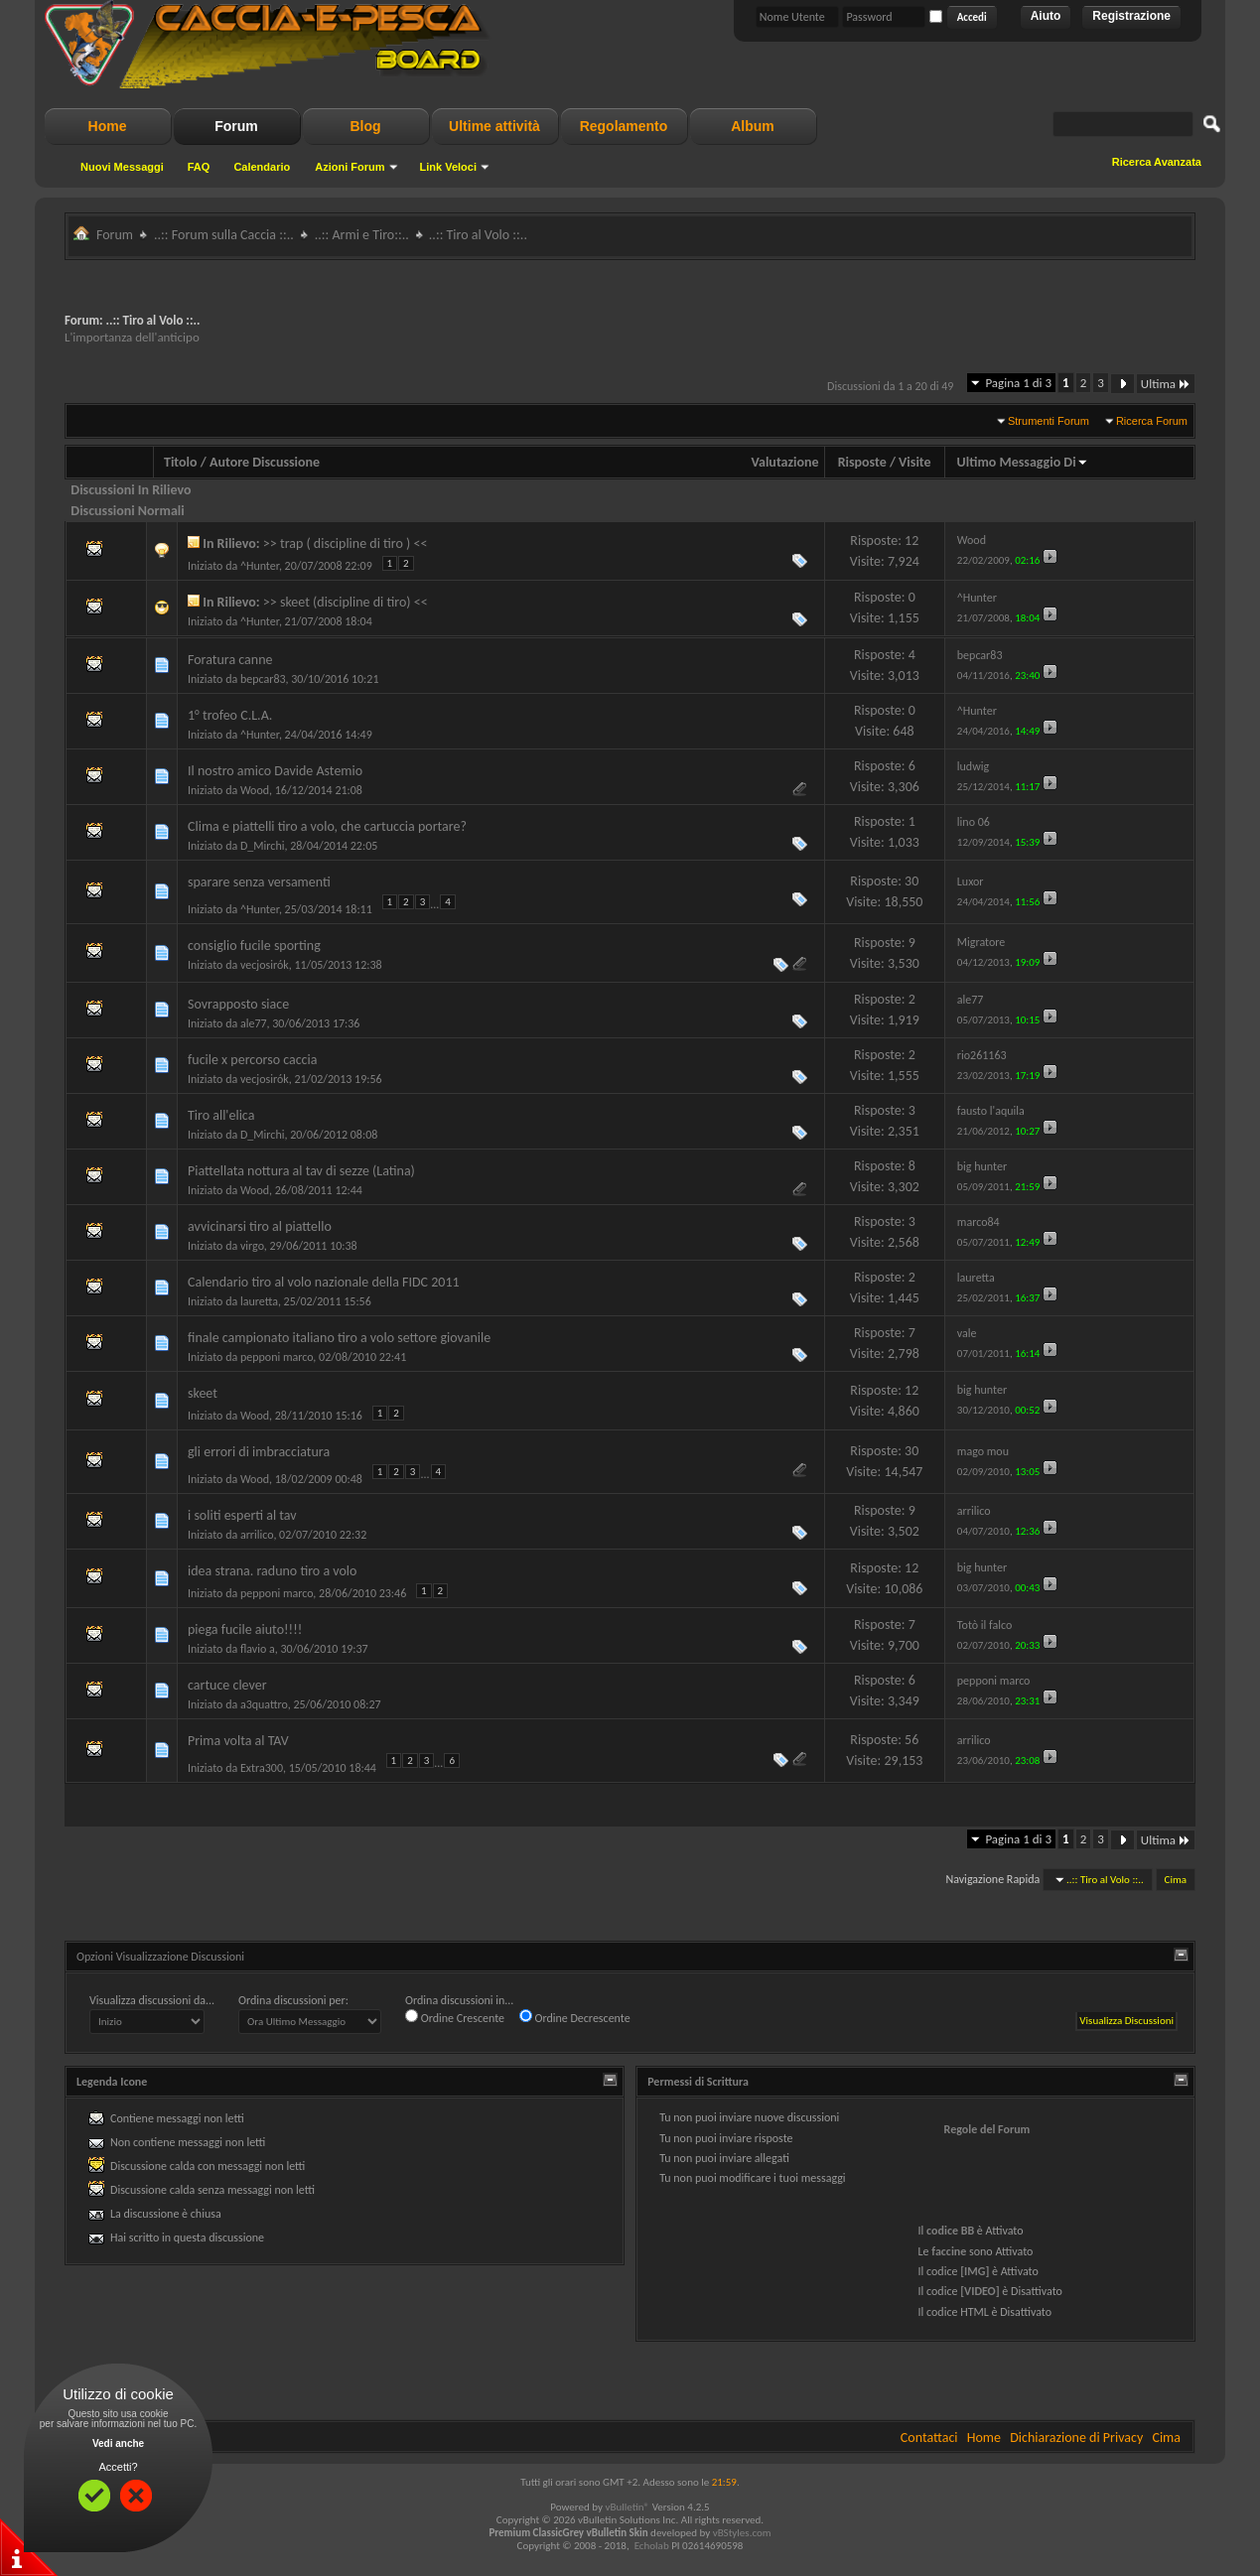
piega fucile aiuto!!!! (245, 1629)
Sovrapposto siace (238, 1004)
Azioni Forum (349, 167)
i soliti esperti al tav (242, 1515)
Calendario (261, 167)
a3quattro (264, 1704)
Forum (236, 126)
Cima (1176, 1879)
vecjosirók (264, 965)
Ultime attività (494, 126)
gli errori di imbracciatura (259, 1451)
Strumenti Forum (1048, 421)
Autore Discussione (265, 462)
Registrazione (1131, 16)
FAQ (199, 167)
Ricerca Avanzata (1156, 162)
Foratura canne (230, 659)
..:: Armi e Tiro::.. (362, 234)
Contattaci (929, 2437)
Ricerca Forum (1152, 421)
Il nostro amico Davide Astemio (275, 770)
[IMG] (974, 2271)
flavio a (257, 1649)
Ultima (1165, 383)
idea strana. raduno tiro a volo (272, 1570)
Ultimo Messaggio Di (1022, 462)
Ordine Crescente (454, 2017)
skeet (202, 1393)
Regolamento (624, 126)
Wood (254, 790)
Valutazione (785, 462)
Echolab (651, 2545)
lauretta (259, 1301)
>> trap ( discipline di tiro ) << (345, 543)
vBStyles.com (742, 2532)
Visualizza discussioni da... (151, 2000)
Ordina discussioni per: (293, 2000)
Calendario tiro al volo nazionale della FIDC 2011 (324, 1282)
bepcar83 (263, 679)
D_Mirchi (262, 846)
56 (911, 1739)
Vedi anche (118, 2443)
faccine (948, 2251)
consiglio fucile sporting (254, 945)
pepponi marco (276, 1357)
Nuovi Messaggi (122, 167)
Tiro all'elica (221, 1115)
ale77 (253, 1023)
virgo (252, 1246)
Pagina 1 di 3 (1018, 382)
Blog (365, 126)
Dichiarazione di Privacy (1076, 2437)
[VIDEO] (979, 2291)
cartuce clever (227, 1685)
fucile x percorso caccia (252, 1059)
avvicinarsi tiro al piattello (260, 1226)
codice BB (950, 2230)
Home (107, 126)
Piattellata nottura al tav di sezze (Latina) (301, 1170)
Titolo (181, 462)
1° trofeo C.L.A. (230, 715)
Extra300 (261, 1768)
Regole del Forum (987, 2129)
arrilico (256, 1535)
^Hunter (259, 566)
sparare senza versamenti (259, 882)
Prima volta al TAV (238, 1740)
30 (911, 881)
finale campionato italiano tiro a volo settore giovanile (339, 1337)
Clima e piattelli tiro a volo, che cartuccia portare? (327, 826)
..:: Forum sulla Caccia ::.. (224, 234)
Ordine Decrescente (574, 2017)
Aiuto (1046, 16)
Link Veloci (448, 167)
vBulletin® (627, 2507)
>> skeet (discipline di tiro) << (345, 602)
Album (752, 126)
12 (911, 540)
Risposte (862, 462)
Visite (914, 462)
